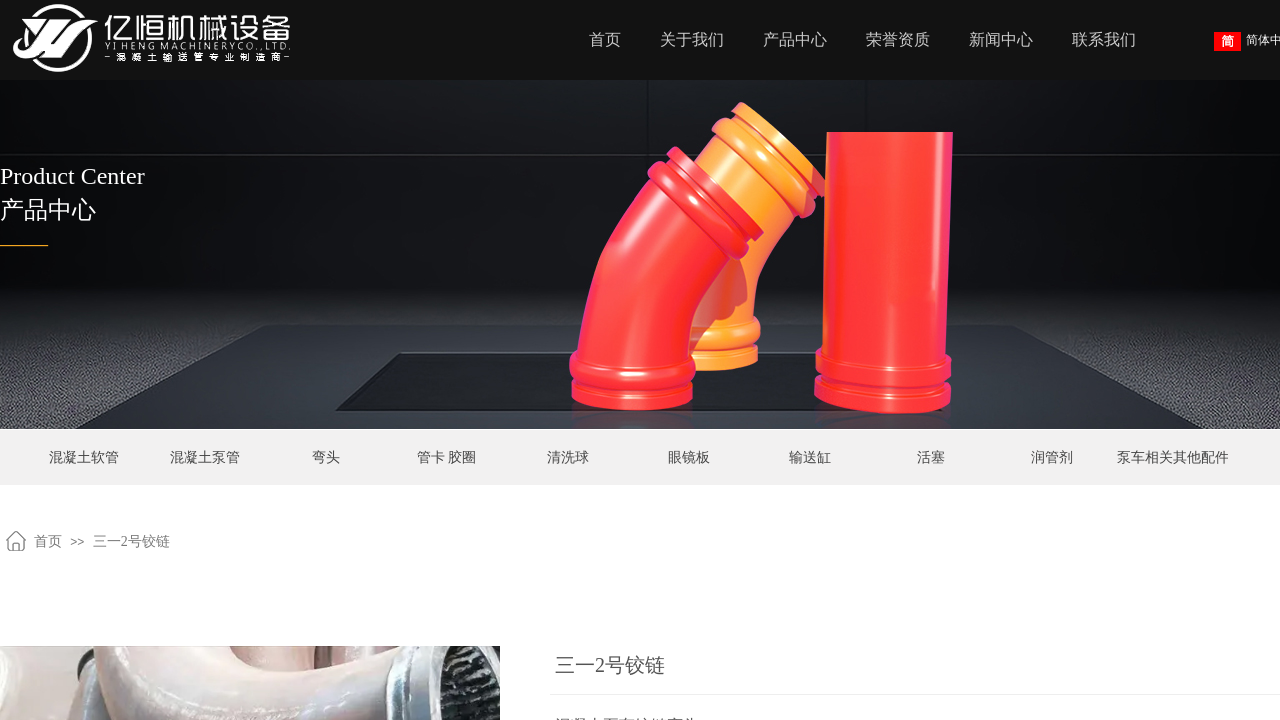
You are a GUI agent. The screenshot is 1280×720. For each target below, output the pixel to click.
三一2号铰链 (131, 541)
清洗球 (568, 457)
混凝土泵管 (205, 457)
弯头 (326, 457)
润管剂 (1052, 457)
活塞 (931, 457)
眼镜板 (689, 457)
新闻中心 (1001, 39)
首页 (605, 39)
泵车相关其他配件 (1172, 457)
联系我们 (1104, 39)
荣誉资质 (898, 39)
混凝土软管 (84, 457)
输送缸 (810, 457)
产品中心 (795, 39)
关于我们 (692, 39)
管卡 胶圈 (447, 457)
